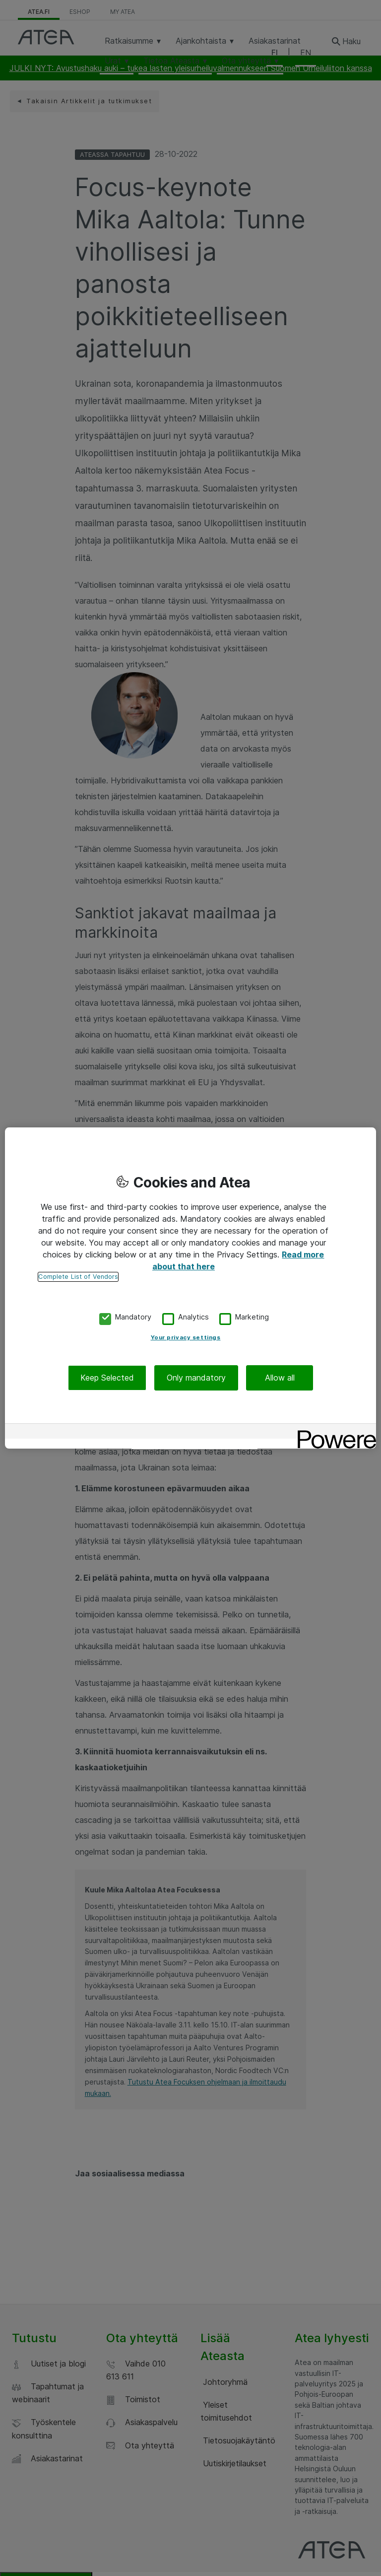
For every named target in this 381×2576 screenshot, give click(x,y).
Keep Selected (107, 1378)
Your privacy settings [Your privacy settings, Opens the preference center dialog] (186, 1337)
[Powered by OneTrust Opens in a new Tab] (333, 1432)
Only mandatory (196, 1378)
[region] (190, 1288)
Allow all (280, 1378)
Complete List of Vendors (78, 1276)
